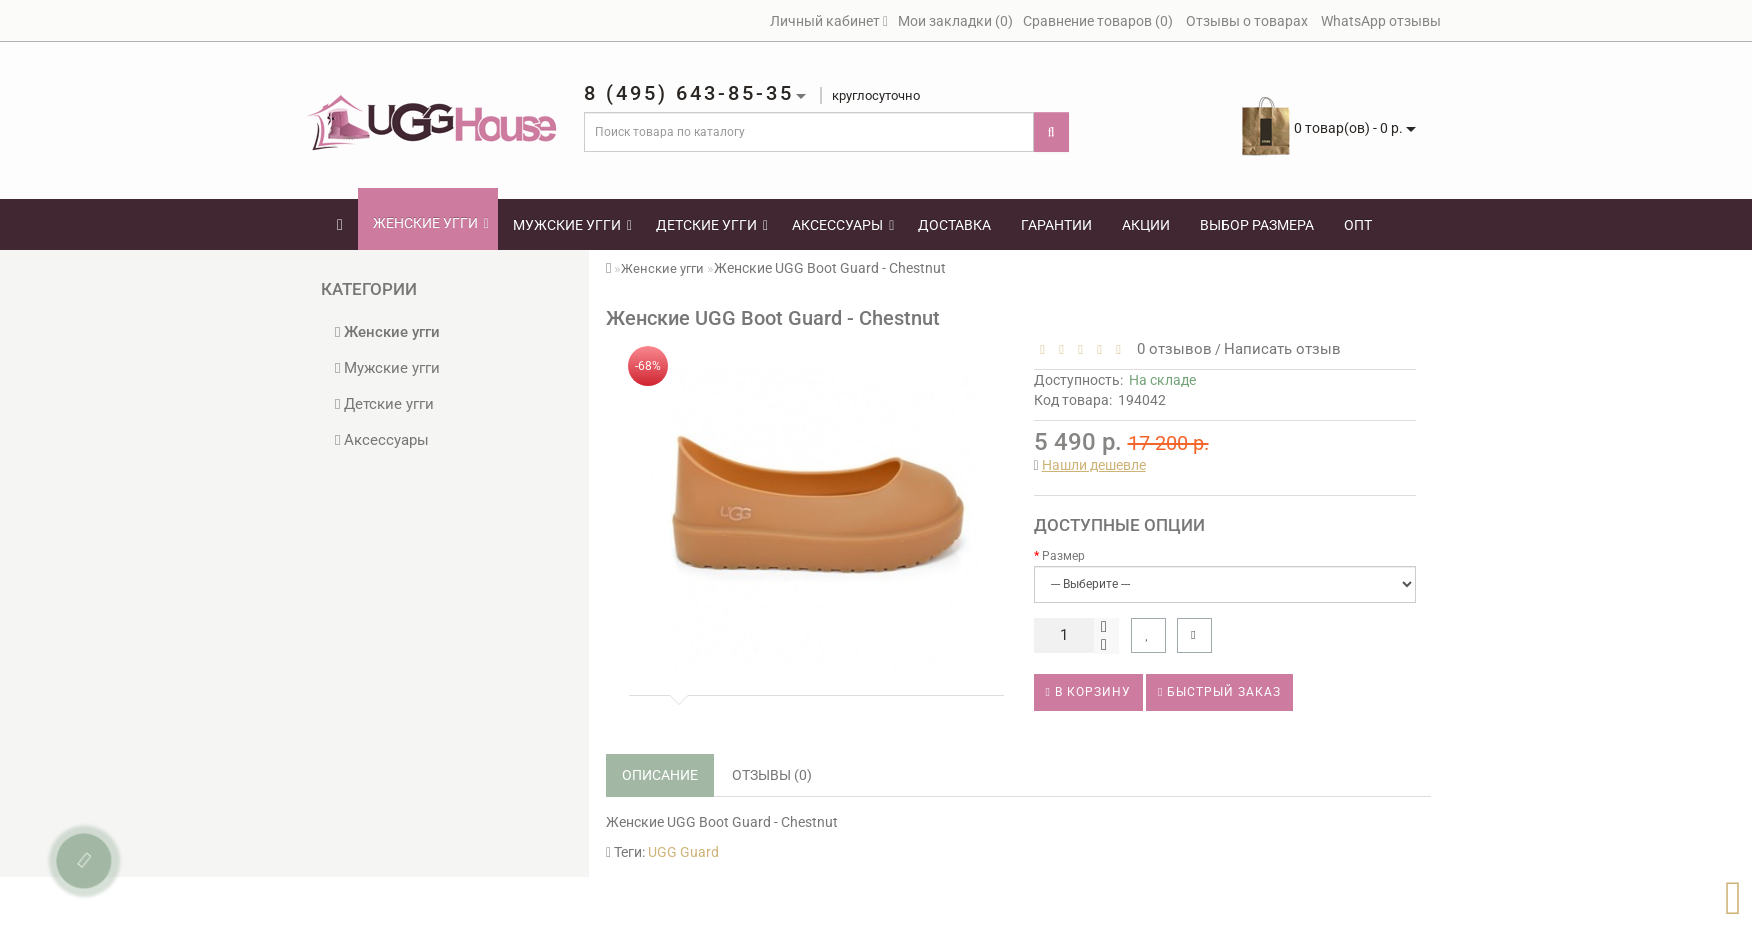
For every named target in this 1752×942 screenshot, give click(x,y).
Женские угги (431, 223)
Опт (1358, 225)
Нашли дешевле (1094, 465)
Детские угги (712, 225)
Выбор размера (1257, 225)
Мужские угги (572, 225)
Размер (1063, 556)
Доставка (954, 225)
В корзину (1088, 692)
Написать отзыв (1282, 349)
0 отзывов (1170, 349)
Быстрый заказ (1219, 692)
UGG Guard (683, 852)
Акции (1146, 225)
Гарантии (1056, 225)
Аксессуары (843, 225)
